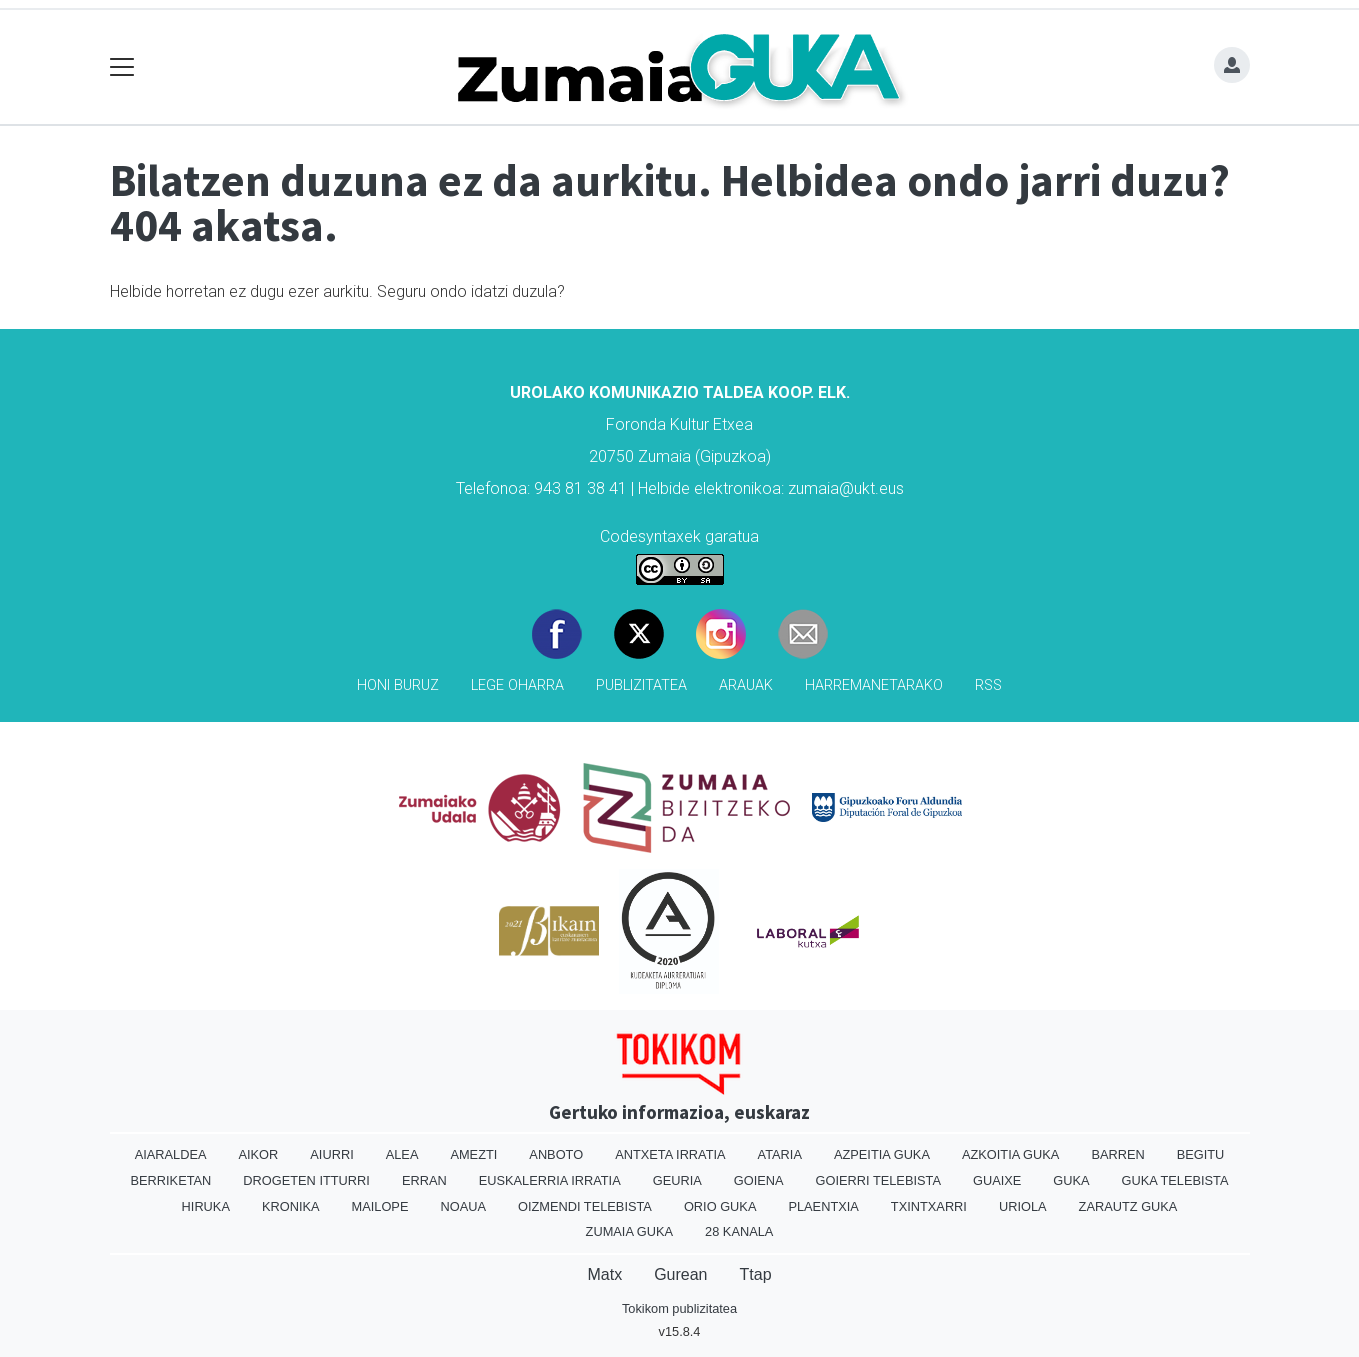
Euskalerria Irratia (550, 1180)
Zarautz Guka (1128, 1206)
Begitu (1201, 1154)
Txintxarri (929, 1206)
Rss (988, 685)
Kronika (291, 1206)
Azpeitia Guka (882, 1154)
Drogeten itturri (306, 1180)
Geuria (677, 1180)
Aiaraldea (171, 1154)
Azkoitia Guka (1010, 1154)
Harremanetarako (874, 685)
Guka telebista (1175, 1180)
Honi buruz (398, 685)
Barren (1117, 1154)
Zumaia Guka (629, 1231)
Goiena (759, 1180)
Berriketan (171, 1180)
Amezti (473, 1154)
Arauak (746, 685)
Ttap (756, 1274)
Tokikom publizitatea (679, 1308)
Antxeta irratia (670, 1154)
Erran (424, 1180)
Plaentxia (823, 1206)
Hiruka (206, 1206)
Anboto (556, 1154)
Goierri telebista (878, 1180)
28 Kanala (739, 1231)
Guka (1071, 1180)
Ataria (780, 1154)
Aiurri (331, 1154)
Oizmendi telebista (585, 1206)
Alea (402, 1154)
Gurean (680, 1274)
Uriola (1023, 1206)
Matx (604, 1274)
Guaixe (997, 1180)
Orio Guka (720, 1206)
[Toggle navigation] (122, 67)
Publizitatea (641, 685)
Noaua (463, 1206)
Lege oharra (517, 685)
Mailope (380, 1206)
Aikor (258, 1154)
